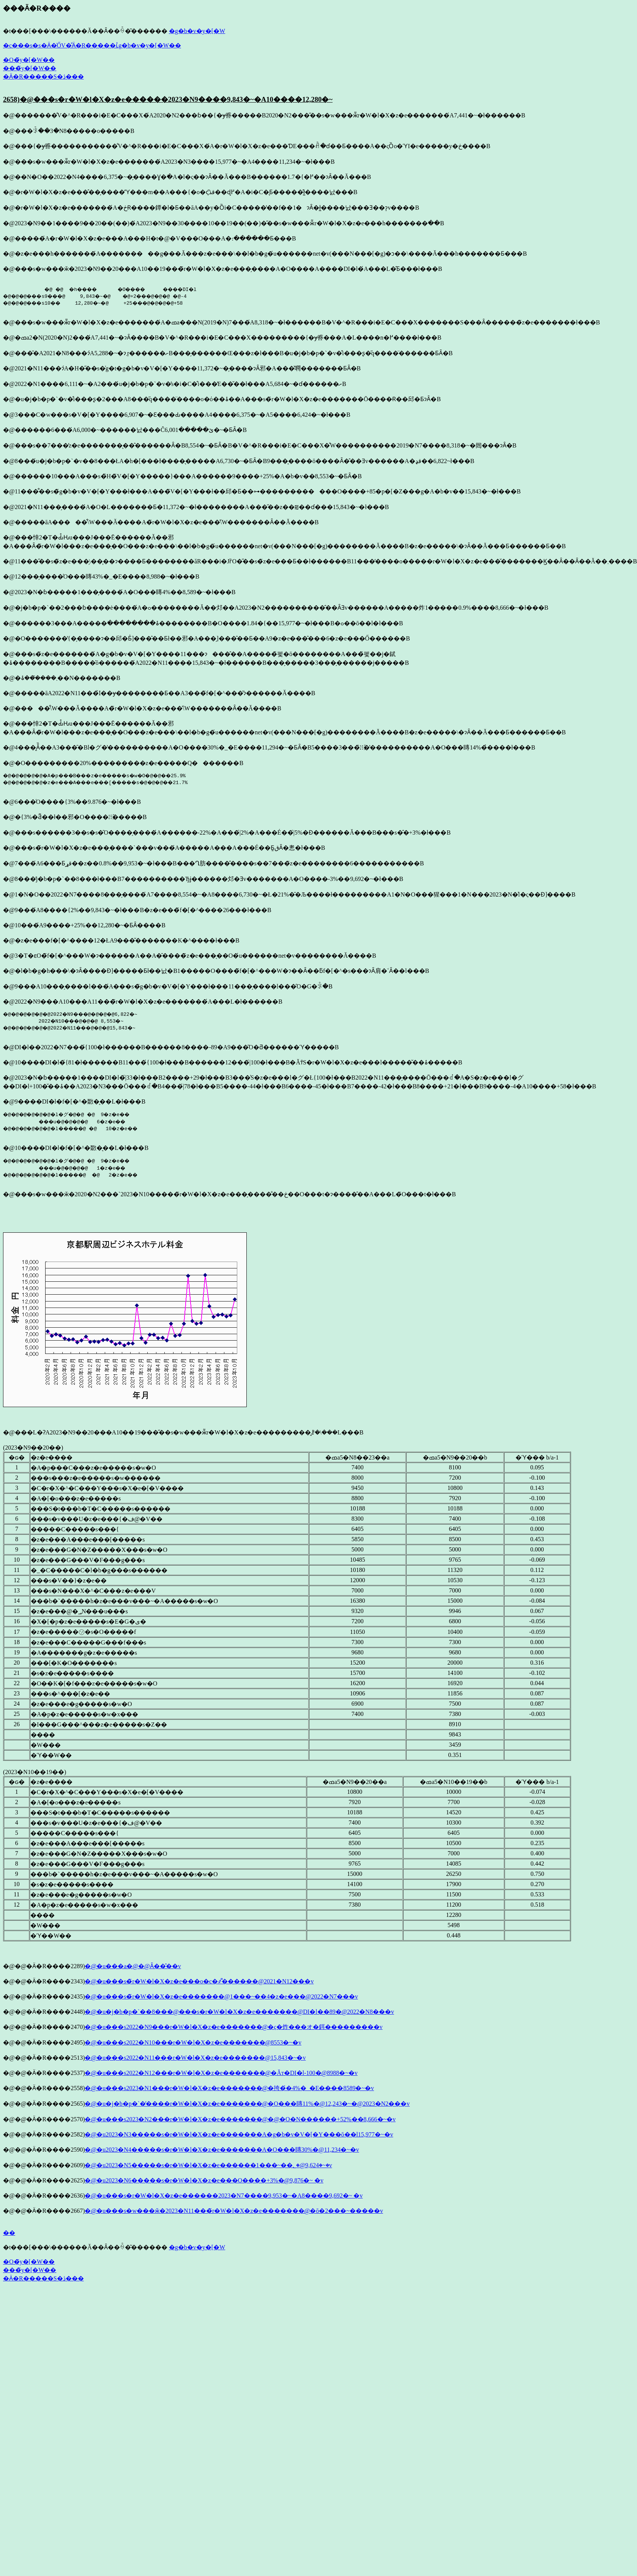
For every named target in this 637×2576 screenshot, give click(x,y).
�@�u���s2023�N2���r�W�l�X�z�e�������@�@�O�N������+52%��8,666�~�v (240, 2119)
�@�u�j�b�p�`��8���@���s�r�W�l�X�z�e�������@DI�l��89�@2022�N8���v (239, 2011)
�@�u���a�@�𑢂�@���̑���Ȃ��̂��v (133, 1966)
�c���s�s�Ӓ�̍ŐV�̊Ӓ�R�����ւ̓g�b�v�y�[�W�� (92, 45)
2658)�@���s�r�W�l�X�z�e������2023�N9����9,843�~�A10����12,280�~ (168, 99)
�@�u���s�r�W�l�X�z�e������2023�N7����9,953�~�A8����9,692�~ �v (224, 2195)
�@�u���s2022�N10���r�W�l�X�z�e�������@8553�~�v (193, 2042)
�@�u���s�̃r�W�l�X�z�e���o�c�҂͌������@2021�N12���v (199, 1981)
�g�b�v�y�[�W (197, 31)
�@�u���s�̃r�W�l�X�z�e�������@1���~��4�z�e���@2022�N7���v (221, 1996)
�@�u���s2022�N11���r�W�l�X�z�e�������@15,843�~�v (195, 2057)
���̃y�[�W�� (29, 68)
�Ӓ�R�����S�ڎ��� (43, 76)
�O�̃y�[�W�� (29, 60)
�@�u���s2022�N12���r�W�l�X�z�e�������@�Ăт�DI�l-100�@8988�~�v (221, 2073)
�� (9, 2233)
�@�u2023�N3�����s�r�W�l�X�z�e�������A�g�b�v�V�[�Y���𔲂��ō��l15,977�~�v (239, 2134)
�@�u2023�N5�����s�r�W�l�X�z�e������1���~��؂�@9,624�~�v (208, 2165)
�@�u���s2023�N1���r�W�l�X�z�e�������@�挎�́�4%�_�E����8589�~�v (229, 2088)
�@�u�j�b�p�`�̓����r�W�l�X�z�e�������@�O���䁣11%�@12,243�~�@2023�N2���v (247, 2103)
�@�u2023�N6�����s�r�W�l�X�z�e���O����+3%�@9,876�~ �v (204, 2180)
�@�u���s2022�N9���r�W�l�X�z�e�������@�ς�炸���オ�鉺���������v (233, 2027)
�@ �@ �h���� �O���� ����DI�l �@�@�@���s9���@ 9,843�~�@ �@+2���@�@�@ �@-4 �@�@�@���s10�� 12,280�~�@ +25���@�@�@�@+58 (108, 296)
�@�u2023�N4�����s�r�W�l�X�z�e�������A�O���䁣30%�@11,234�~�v (222, 2149)
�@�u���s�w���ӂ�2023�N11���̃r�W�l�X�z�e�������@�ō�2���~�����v (234, 2211)
